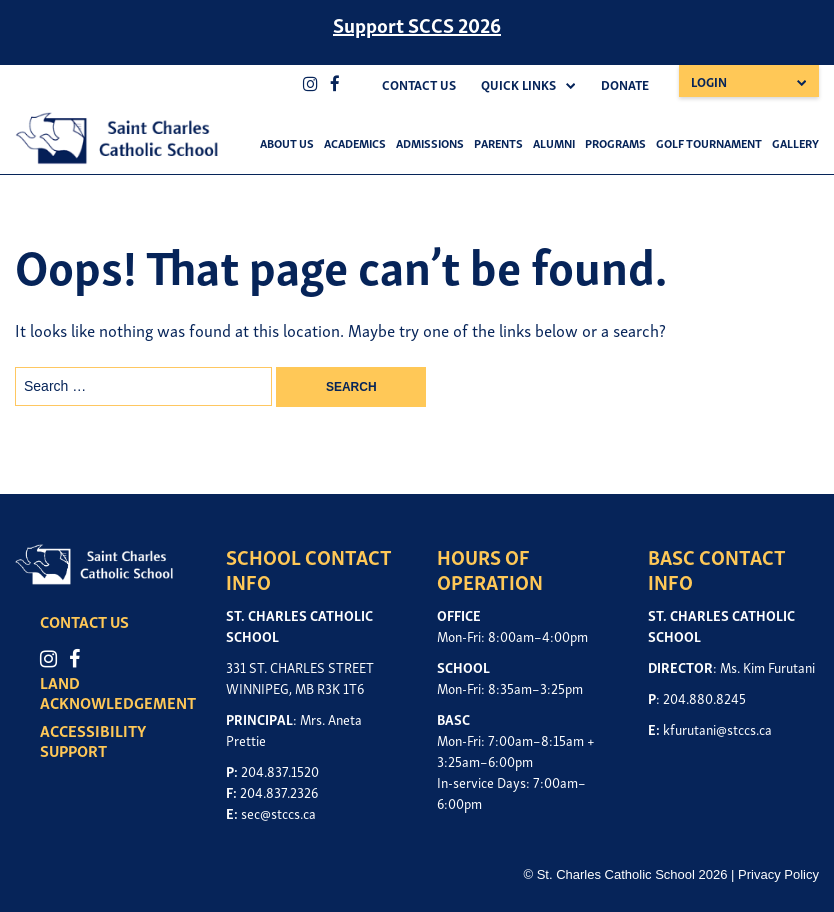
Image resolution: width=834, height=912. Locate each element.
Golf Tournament (709, 142)
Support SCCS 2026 (417, 24)
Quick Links (518, 84)
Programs (615, 142)
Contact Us (419, 84)
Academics (355, 142)
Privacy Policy (778, 874)
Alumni (554, 142)
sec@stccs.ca (278, 812)
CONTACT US (84, 621)
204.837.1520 (280, 770)
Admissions (430, 142)
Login (709, 81)
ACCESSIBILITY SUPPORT (93, 740)
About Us (287, 142)
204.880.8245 (704, 697)
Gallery (795, 142)
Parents (498, 142)
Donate (625, 84)
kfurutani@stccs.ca (717, 728)
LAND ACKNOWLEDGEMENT (118, 692)
